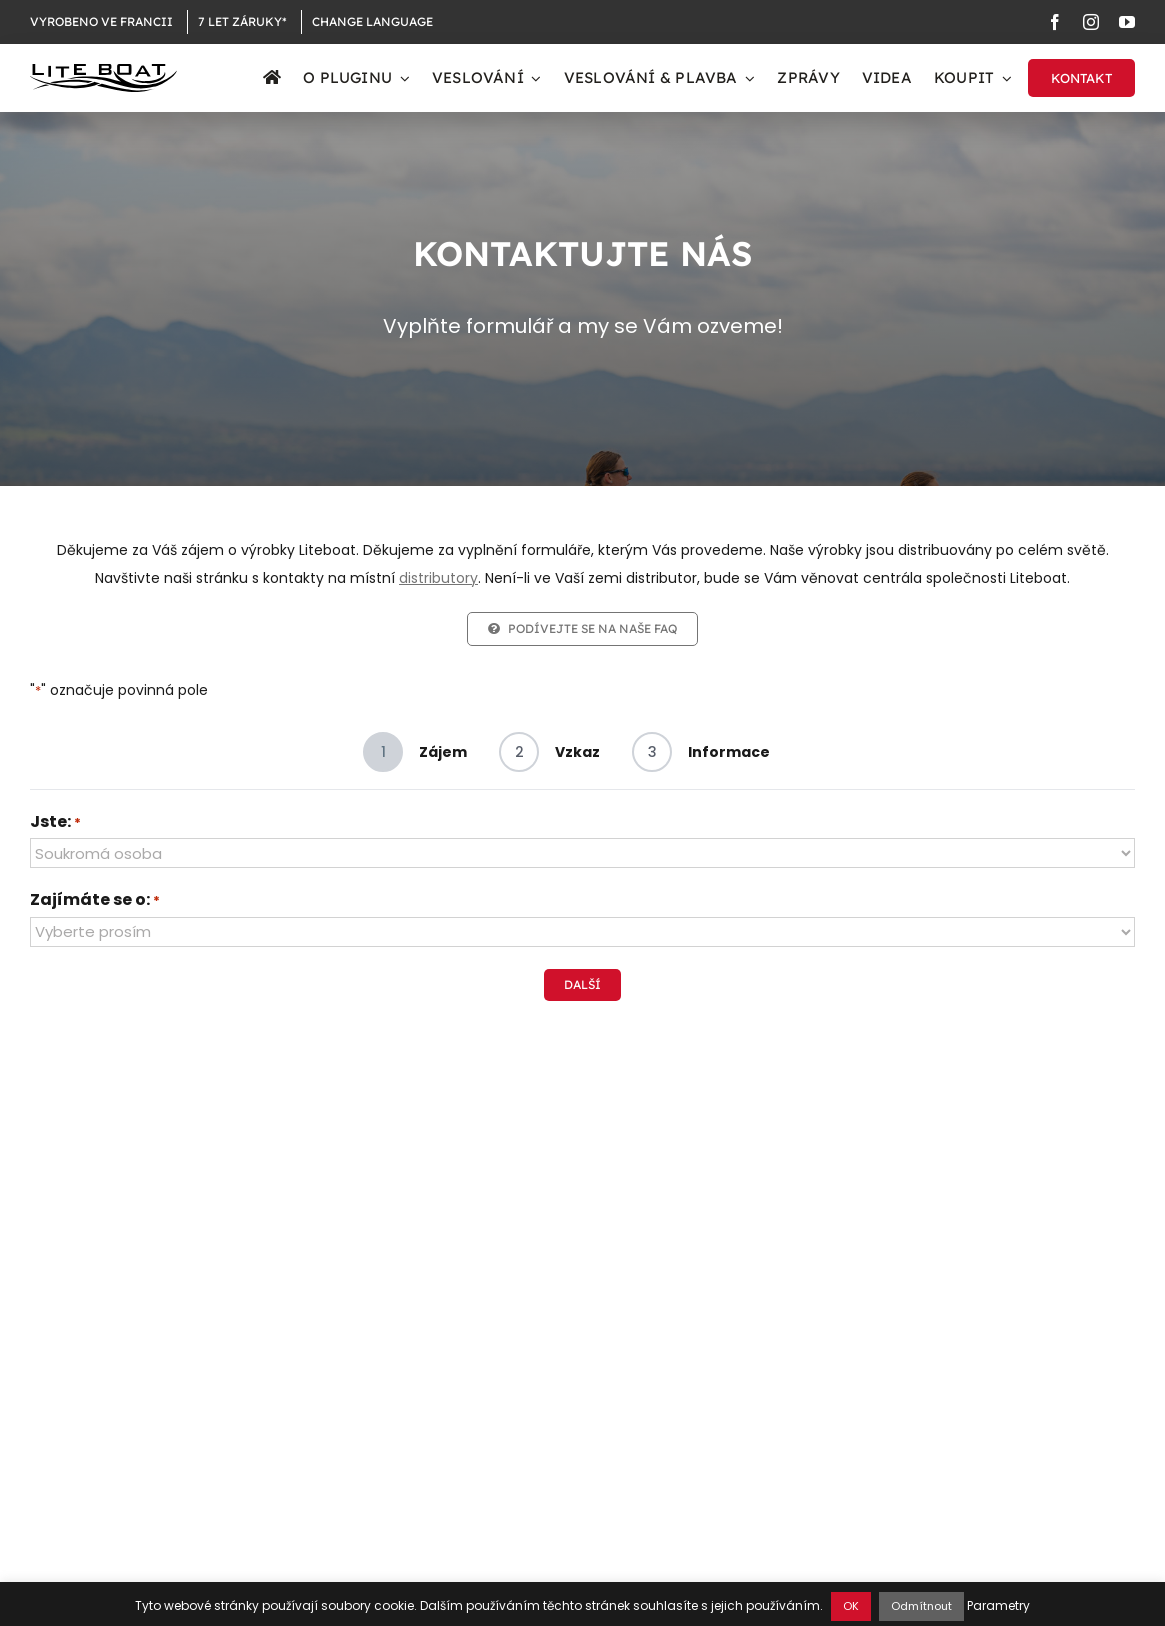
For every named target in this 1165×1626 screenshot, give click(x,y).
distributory (438, 578)
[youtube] (1127, 22)
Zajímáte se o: (95, 901)
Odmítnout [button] (921, 1606)
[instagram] (1091, 22)
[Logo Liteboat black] (103, 71)
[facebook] (1055, 22)
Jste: (55, 823)
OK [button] (851, 1606)
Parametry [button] (998, 1605)
